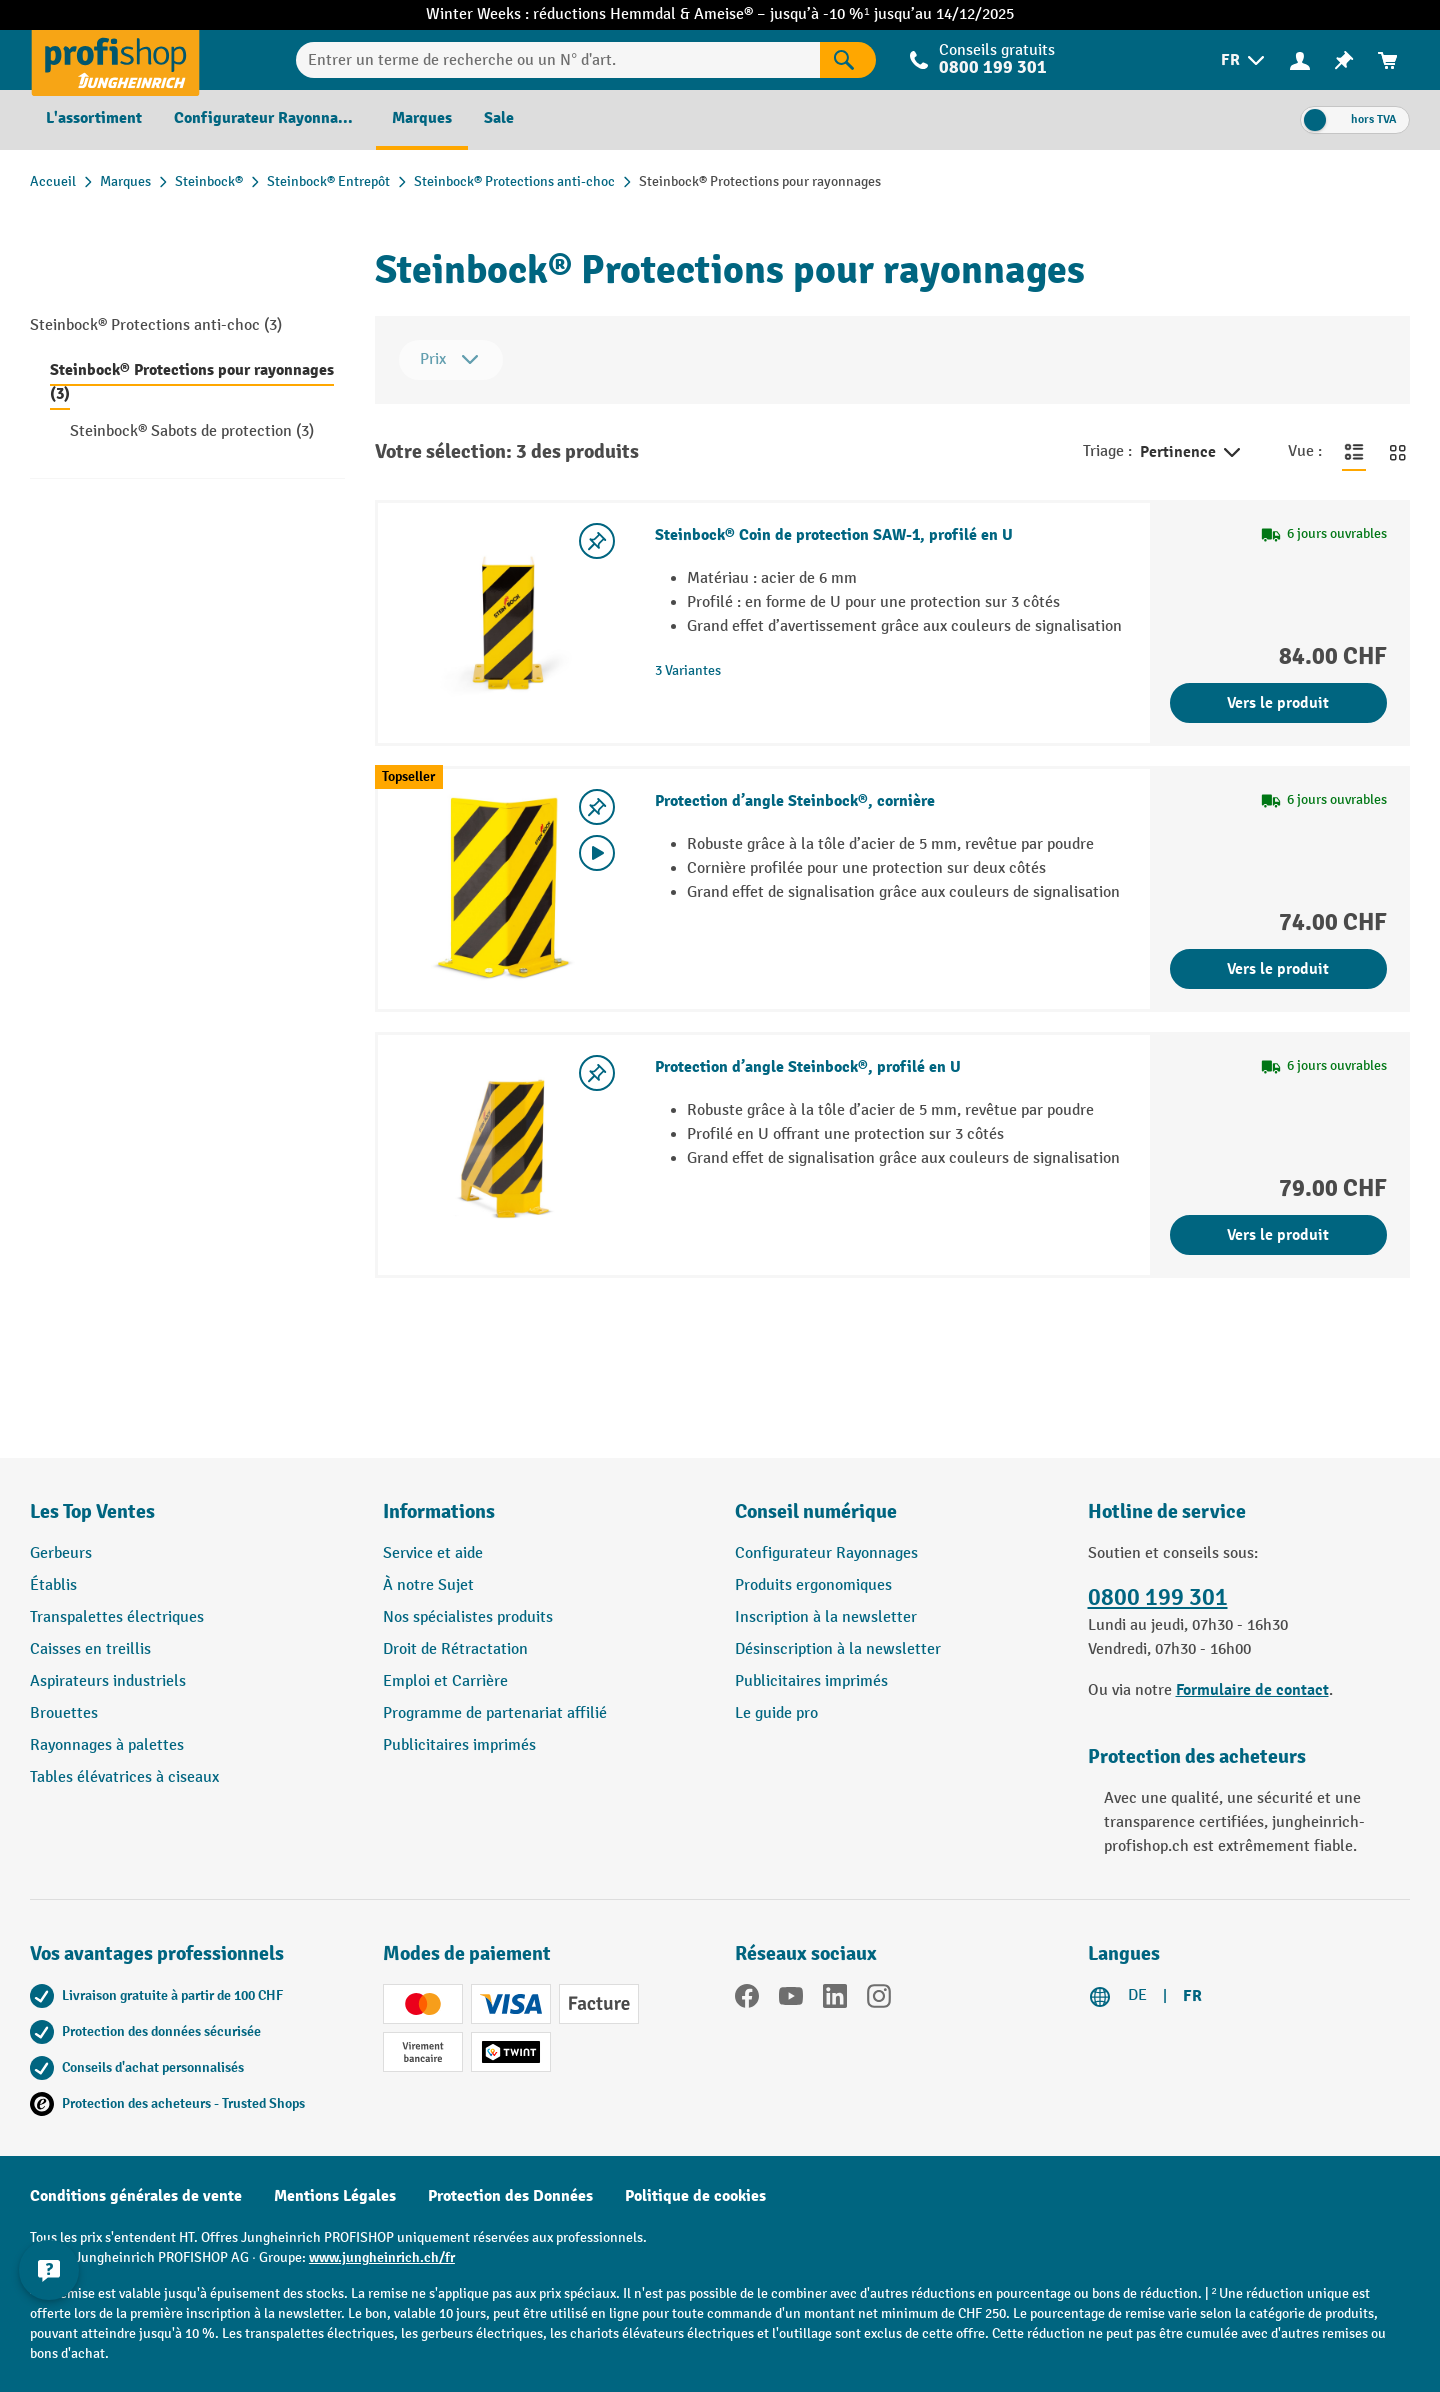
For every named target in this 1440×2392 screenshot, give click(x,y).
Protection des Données (510, 2196)
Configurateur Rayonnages (826, 1553)
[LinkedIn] (835, 2000)
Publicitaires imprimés (459, 1745)
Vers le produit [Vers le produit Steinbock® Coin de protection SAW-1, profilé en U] (1278, 703)
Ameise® (725, 14)
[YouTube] (791, 2000)
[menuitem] (1244, 60)
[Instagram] (879, 2000)
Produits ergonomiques (813, 1585)
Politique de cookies (695, 2196)
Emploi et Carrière (445, 1681)
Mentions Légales (335, 2196)
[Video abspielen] (597, 853)
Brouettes (64, 1713)
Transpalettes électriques (117, 1617)
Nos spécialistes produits (468, 1617)
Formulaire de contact (1252, 1690)
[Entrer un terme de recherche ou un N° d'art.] (558, 60)
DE (1137, 1995)
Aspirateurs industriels (108, 1681)
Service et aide (433, 1553)
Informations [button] (439, 1511)
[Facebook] (747, 2000)
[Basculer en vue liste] (1354, 452)
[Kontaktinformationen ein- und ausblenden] (50, 2269)
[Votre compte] (1300, 60)
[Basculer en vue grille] (1398, 452)
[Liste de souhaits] (1344, 60)
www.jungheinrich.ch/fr (382, 2257)
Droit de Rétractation (455, 1649)
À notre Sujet (428, 1585)
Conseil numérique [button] (816, 1511)
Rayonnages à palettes (107, 1745)
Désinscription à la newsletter (838, 1649)
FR (1192, 1996)
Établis (53, 1585)
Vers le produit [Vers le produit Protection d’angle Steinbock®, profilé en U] (1278, 1235)
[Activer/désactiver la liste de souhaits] (597, 541)
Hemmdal (645, 14)
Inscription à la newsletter (826, 1617)
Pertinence (1192, 453)
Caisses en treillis (90, 1649)
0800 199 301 (993, 67)
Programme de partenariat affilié (495, 1713)
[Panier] (1388, 60)
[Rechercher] (848, 60)
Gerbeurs (61, 1553)
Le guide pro (776, 1713)
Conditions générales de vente (136, 2196)
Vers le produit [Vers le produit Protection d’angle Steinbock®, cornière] (1278, 969)
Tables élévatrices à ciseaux (124, 1777)
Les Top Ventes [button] (92, 1511)
